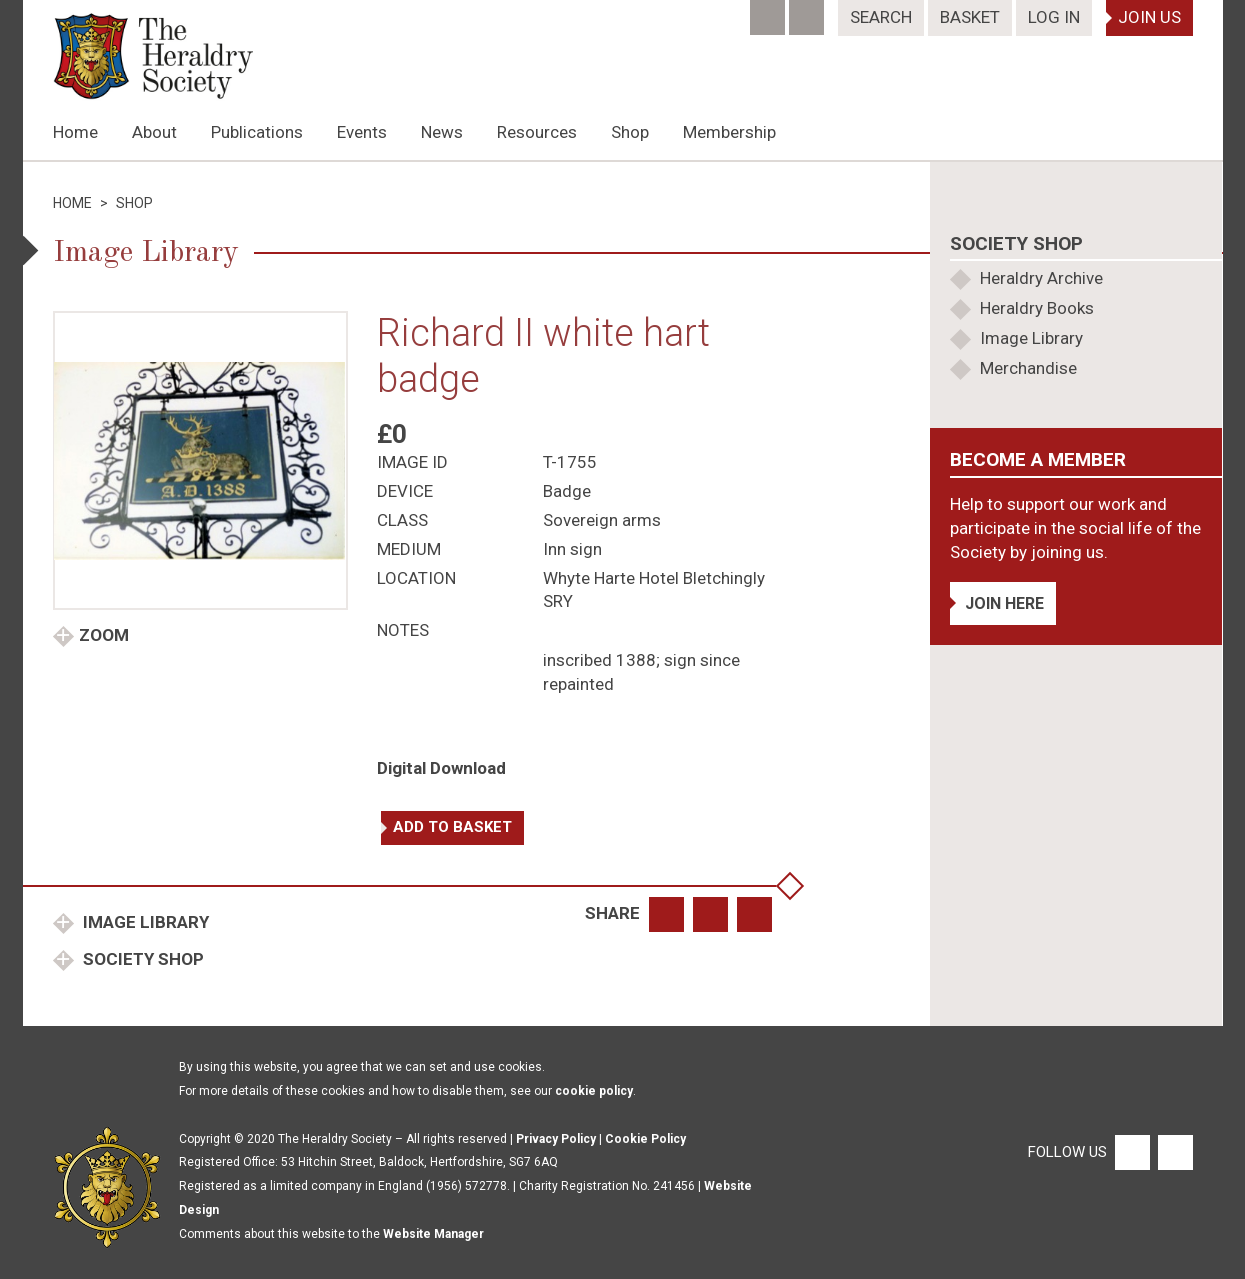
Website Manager (433, 1234)
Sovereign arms (602, 520)
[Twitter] (808, 11)
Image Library (144, 922)
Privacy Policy (556, 1139)
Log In (1054, 17)
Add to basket (452, 827)
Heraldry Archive (1041, 278)
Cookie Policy (645, 1139)
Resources (537, 132)
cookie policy (594, 1091)
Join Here (1004, 603)
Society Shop (141, 959)
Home (75, 132)
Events (362, 132)
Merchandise (1028, 368)
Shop (630, 132)
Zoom (104, 635)
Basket (970, 17)
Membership (729, 132)
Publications (257, 132)
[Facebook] (769, 11)
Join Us (1149, 17)
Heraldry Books (1037, 308)
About (154, 132)
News (442, 132)
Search (881, 17)
